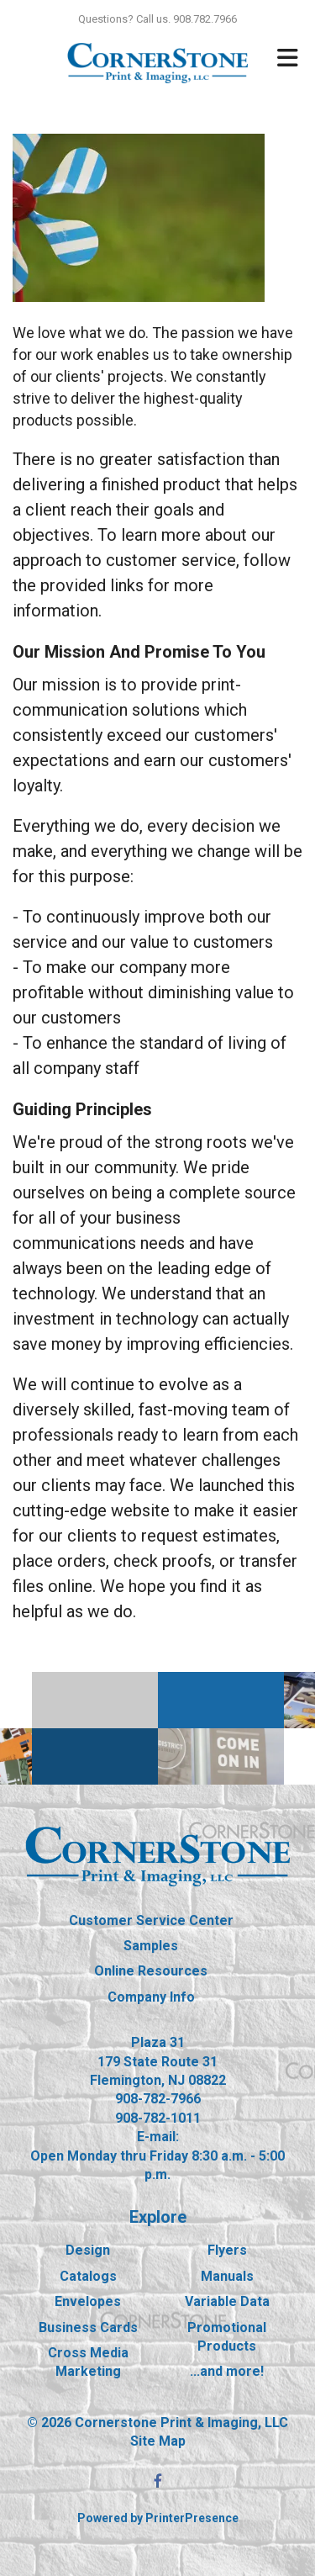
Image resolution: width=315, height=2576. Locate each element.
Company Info (151, 1997)
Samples (150, 1946)
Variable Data (227, 2301)
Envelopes (88, 2301)
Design (88, 2250)
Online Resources (150, 1971)
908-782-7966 (158, 2099)
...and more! (227, 2371)
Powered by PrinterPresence (158, 2518)
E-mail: (158, 2137)
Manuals (227, 2276)
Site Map (158, 2441)
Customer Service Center (151, 1920)
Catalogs (88, 2276)
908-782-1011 (158, 2118)
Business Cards (88, 2327)
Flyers (227, 2250)
